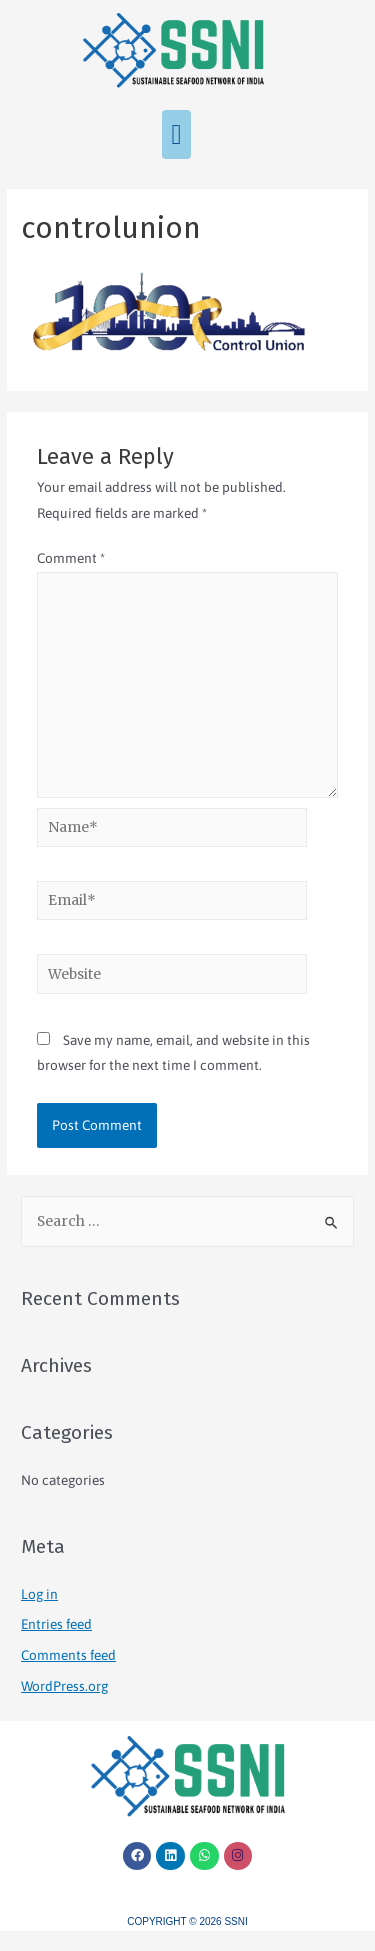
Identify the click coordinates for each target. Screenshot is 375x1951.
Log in (39, 1594)
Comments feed (68, 1655)
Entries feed (56, 1624)
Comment (71, 558)
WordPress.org (64, 1686)
